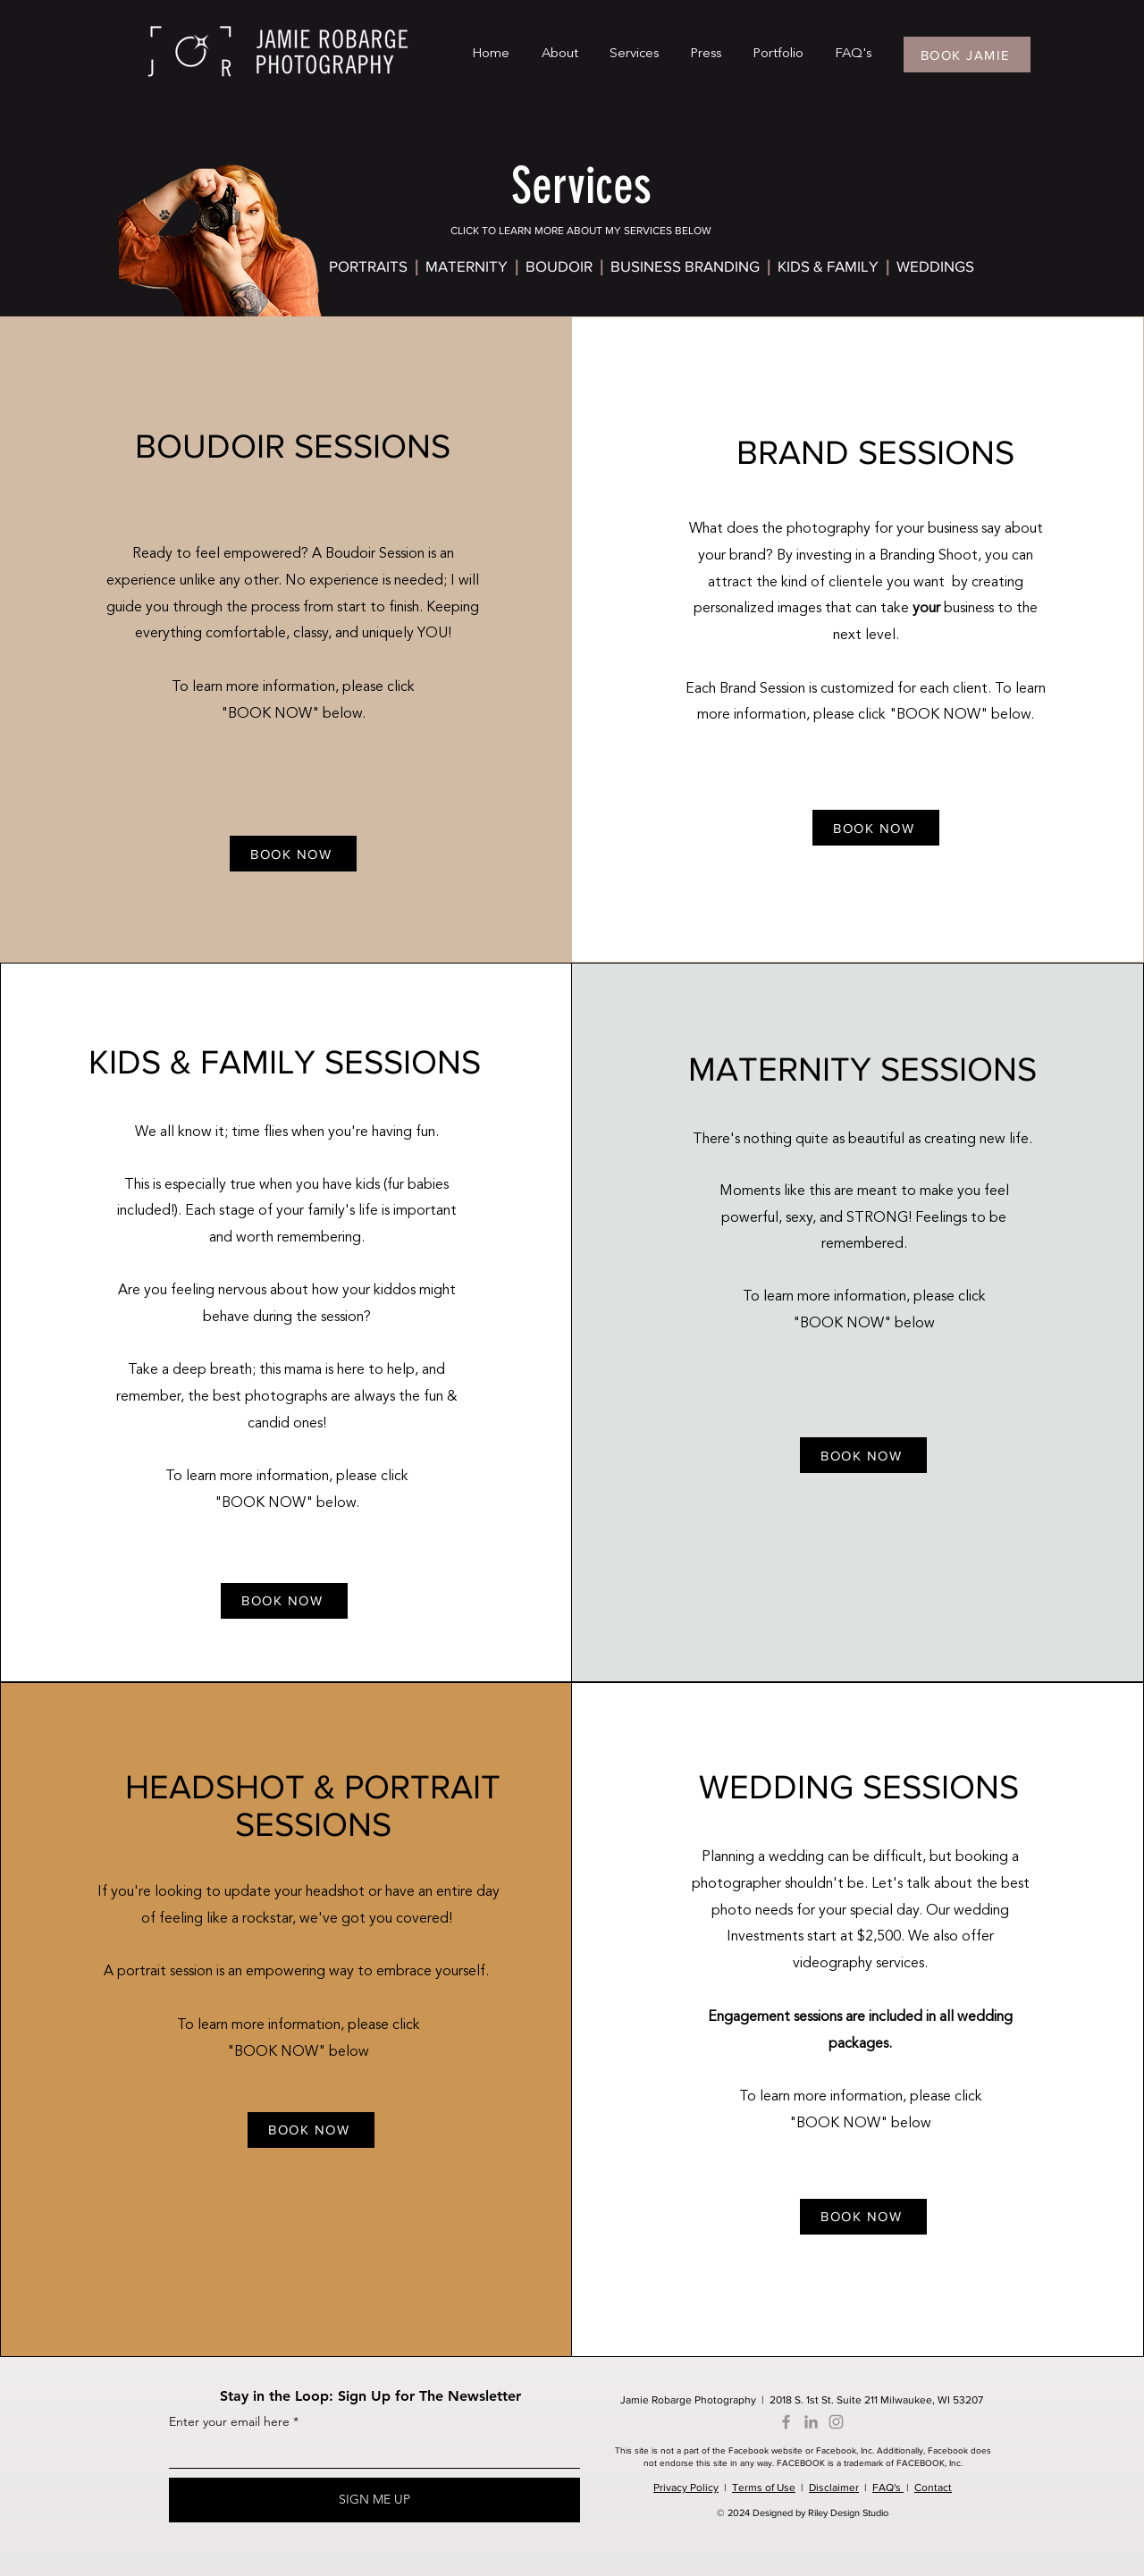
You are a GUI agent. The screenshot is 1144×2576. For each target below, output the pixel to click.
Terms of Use (763, 2487)
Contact (933, 2487)
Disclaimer (834, 2487)
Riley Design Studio (848, 2512)
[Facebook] (786, 2421)
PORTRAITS (368, 265)
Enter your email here (229, 2421)
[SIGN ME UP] (374, 2500)
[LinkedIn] (811, 2421)
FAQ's (888, 2487)
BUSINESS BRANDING (688, 265)
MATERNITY (468, 265)
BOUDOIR (563, 265)
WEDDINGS (935, 265)
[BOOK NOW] (293, 853)
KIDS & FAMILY (828, 265)
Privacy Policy (686, 2487)
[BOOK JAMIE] (967, 54)
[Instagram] (836, 2421)
